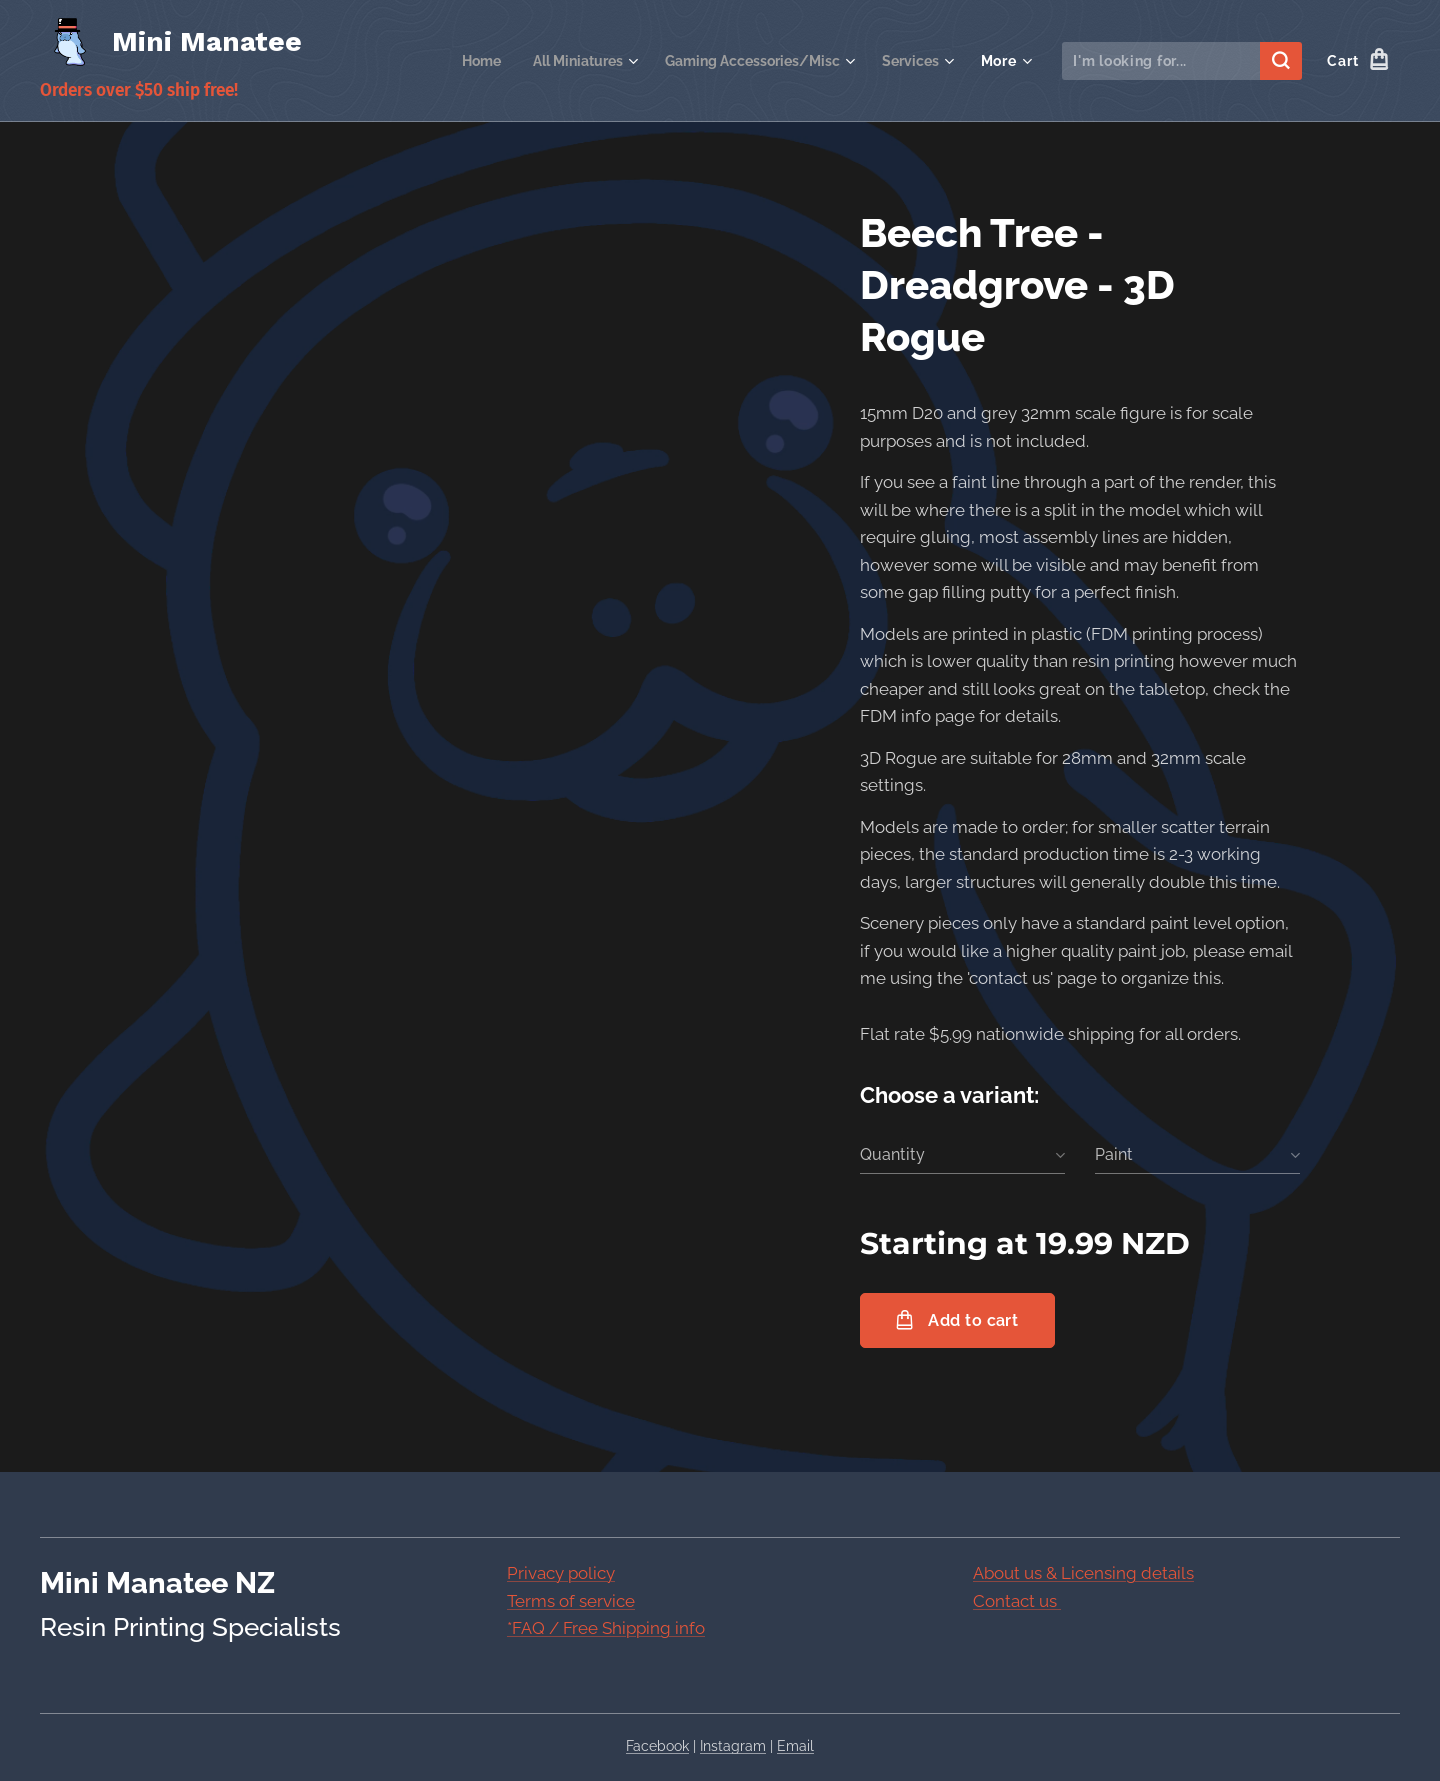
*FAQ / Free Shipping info (606, 1628)
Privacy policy (561, 1573)
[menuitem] (453, 61)
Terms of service (571, 1601)
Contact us (1017, 1601)
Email (795, 1746)
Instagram (733, 1746)
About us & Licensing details (1083, 1573)
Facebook (657, 1746)
